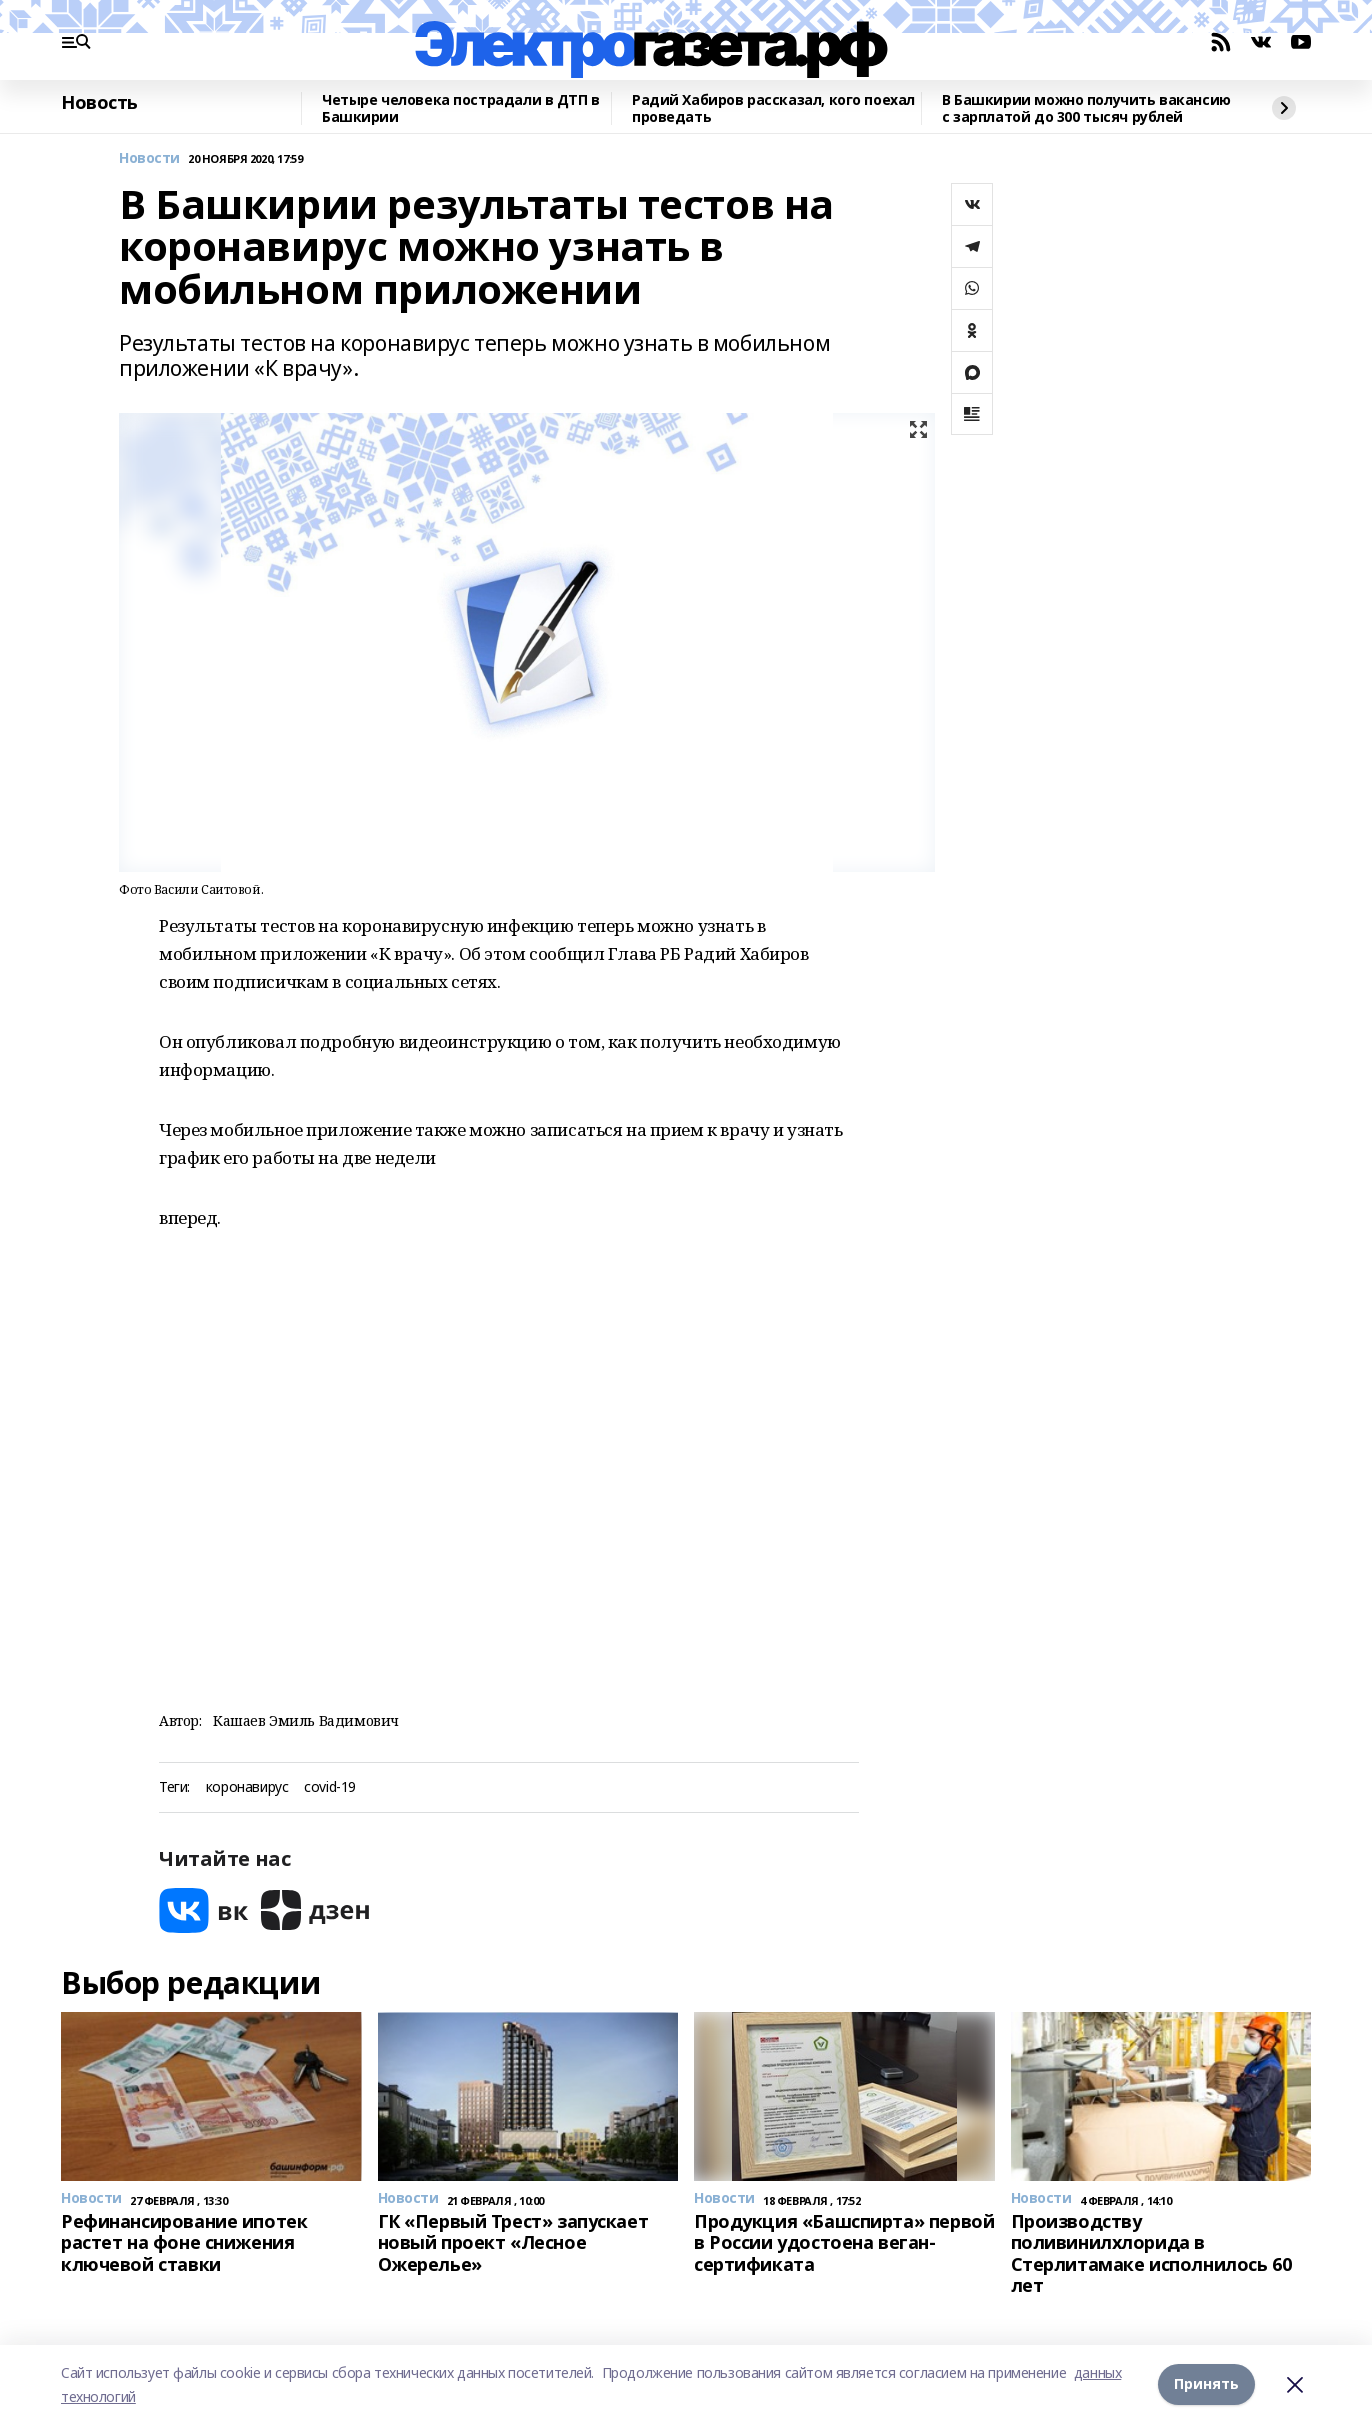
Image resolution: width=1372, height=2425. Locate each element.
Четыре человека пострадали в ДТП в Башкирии (461, 108)
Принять (1206, 2384)
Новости (149, 158)
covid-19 (330, 1787)
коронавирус (247, 1787)
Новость (99, 103)
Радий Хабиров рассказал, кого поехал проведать (773, 108)
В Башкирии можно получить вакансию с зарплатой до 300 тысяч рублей (1086, 108)
